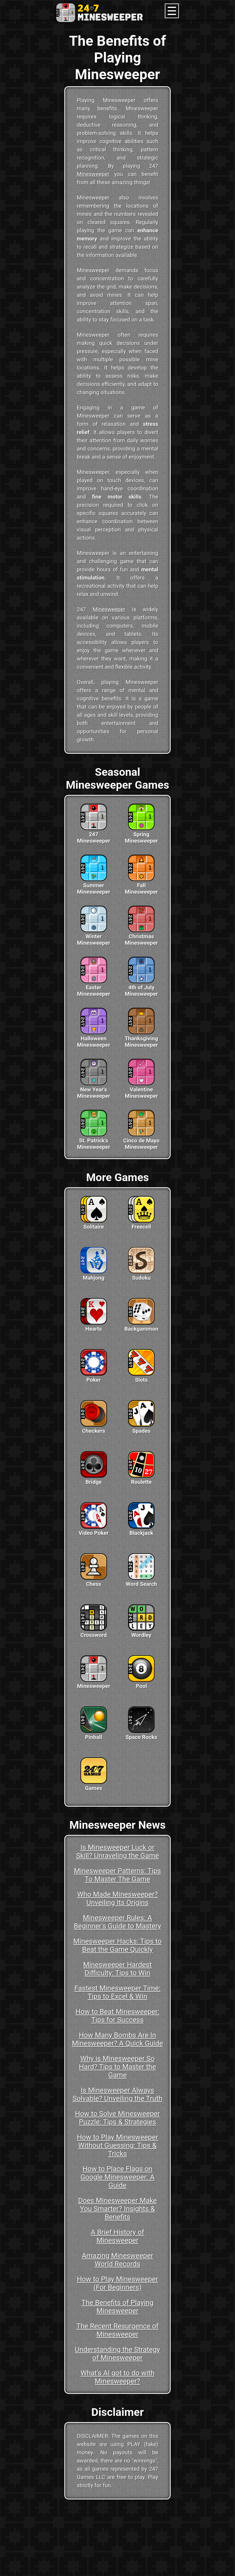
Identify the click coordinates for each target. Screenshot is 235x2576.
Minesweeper (93, 174)
